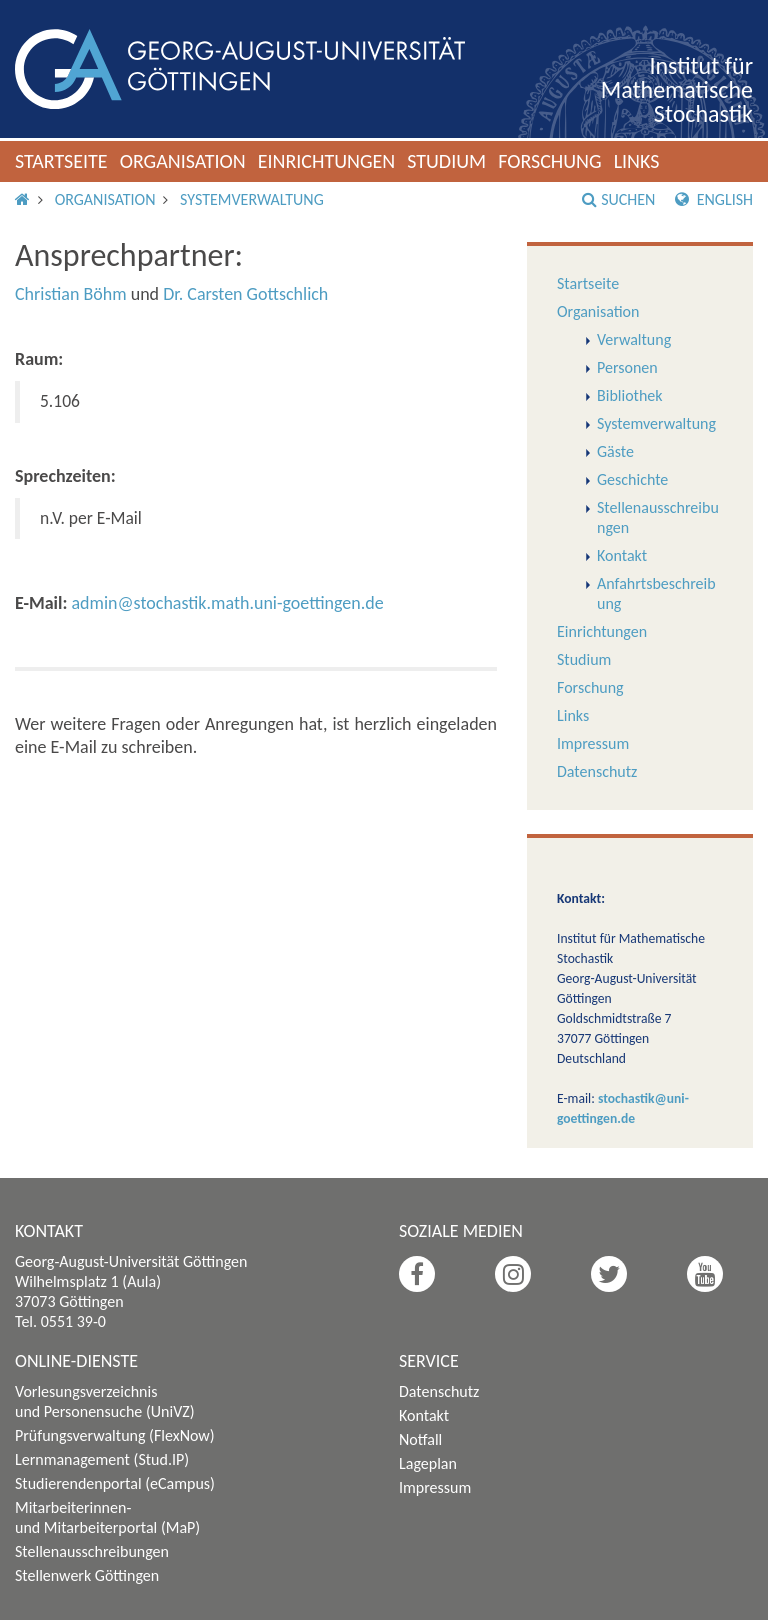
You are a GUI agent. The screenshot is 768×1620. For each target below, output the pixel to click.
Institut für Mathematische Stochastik (677, 89)
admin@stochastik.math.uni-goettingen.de (227, 603)
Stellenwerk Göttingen (87, 1575)
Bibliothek (630, 395)
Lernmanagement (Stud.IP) (102, 1459)
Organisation (183, 161)
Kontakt (622, 555)
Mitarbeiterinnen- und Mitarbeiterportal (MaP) (107, 1517)
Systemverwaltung (252, 199)
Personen (627, 367)
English (714, 199)
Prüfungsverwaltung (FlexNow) (115, 1435)
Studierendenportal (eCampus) (115, 1483)
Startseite (61, 161)
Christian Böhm (71, 294)
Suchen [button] (618, 199)
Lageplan (428, 1463)
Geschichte (632, 479)
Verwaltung (634, 339)
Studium (446, 161)
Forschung (550, 161)
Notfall (420, 1439)
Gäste (615, 451)
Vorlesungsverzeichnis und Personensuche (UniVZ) (105, 1401)
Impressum (593, 743)
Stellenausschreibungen (92, 1551)
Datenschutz (597, 771)
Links (637, 161)
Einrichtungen (327, 161)
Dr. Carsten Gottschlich (245, 294)
